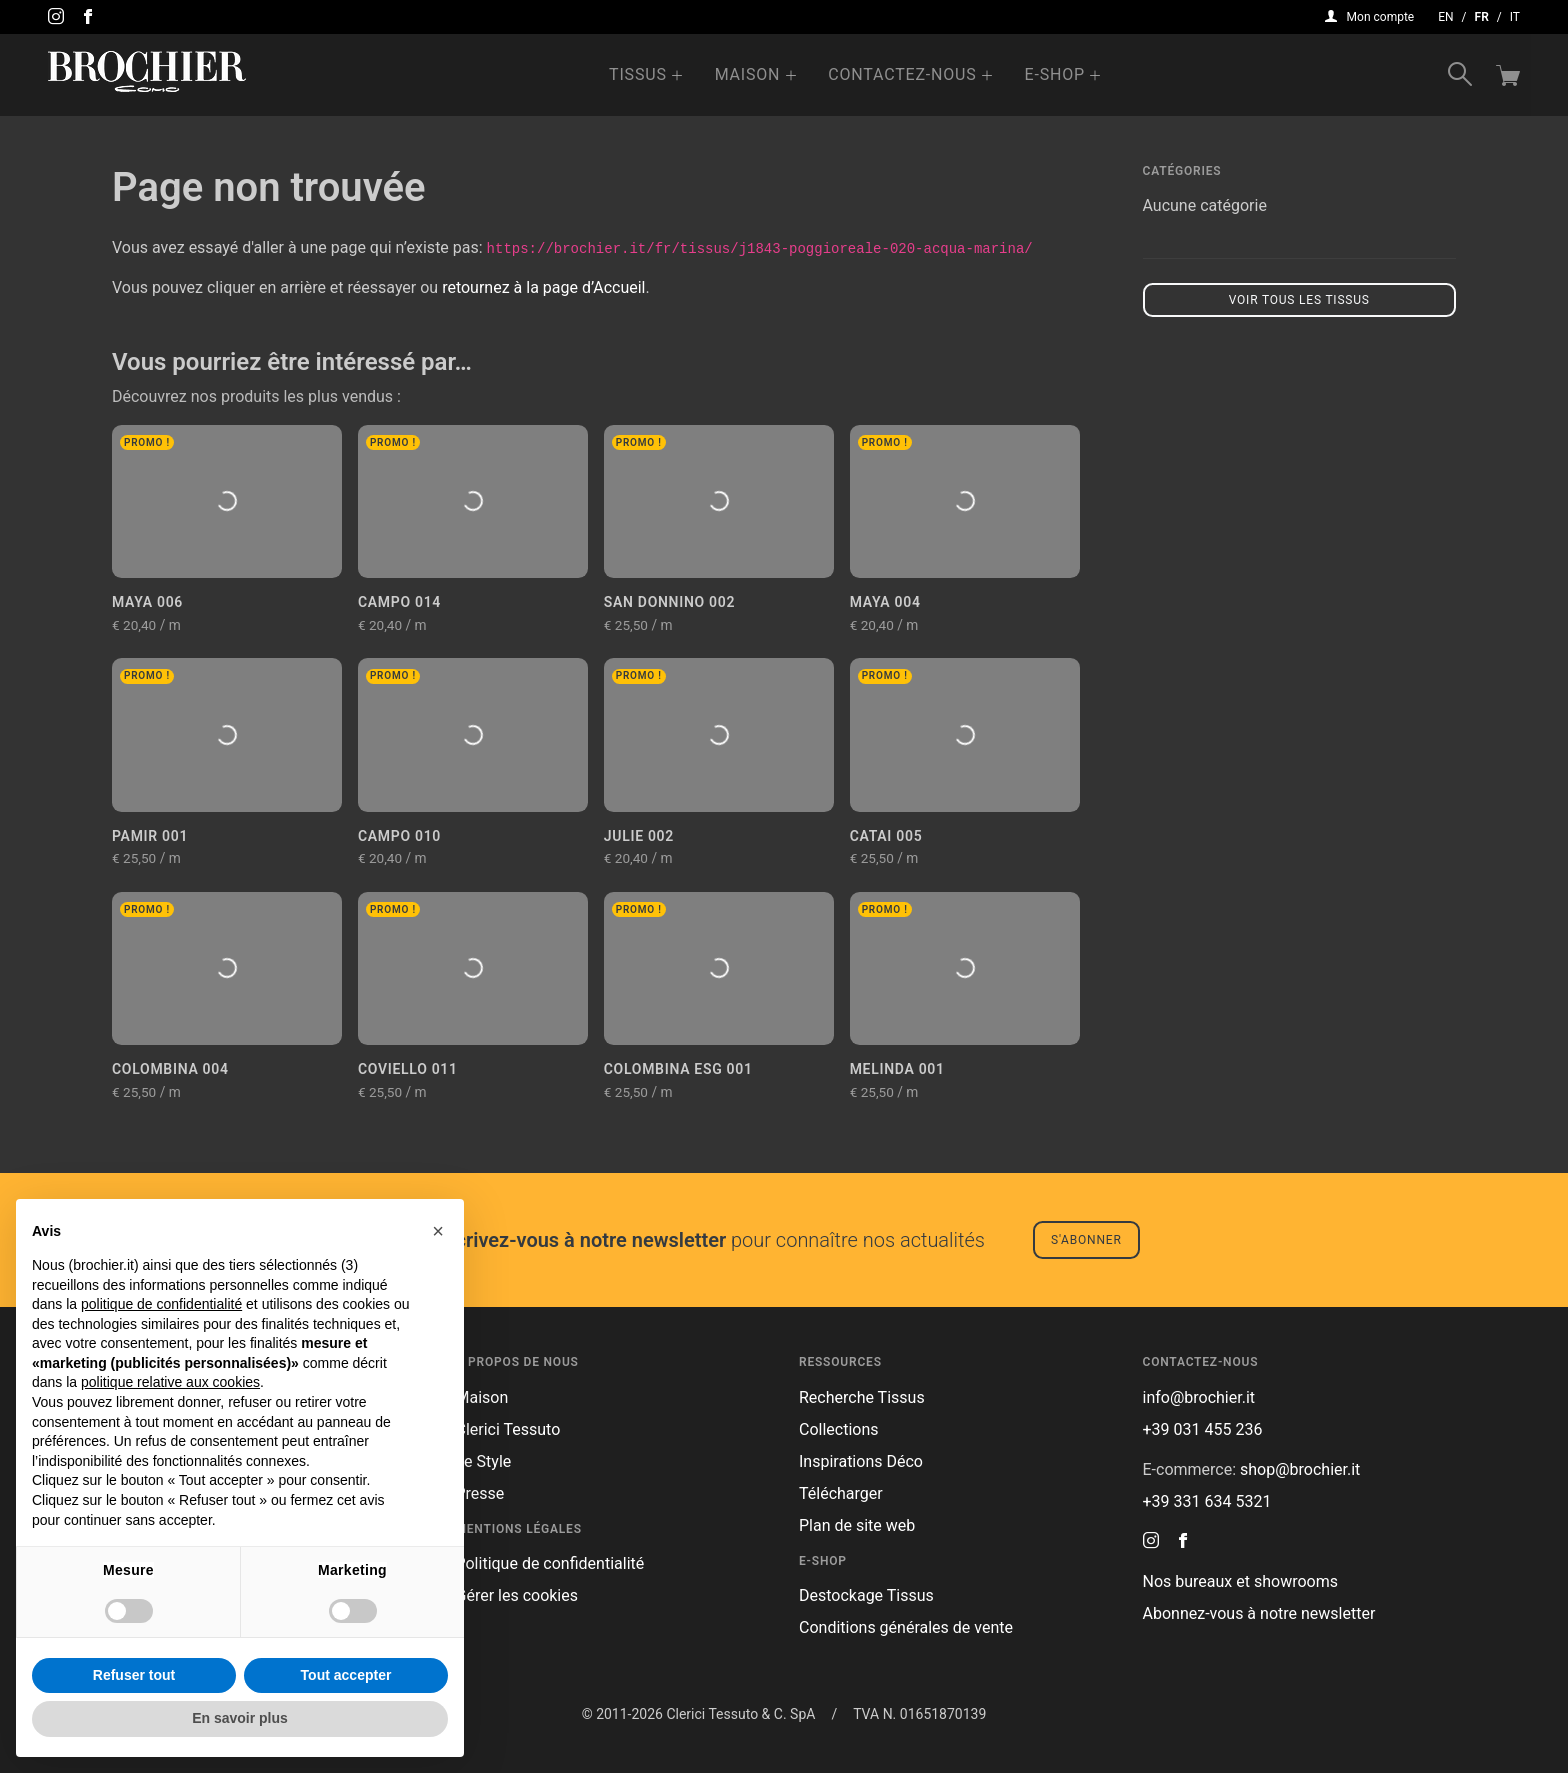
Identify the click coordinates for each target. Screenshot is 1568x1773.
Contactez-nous (902, 74)
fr (1482, 17)
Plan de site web (857, 1525)
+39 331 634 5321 (1207, 1501)
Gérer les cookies (517, 1595)
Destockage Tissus (866, 1595)
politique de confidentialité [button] (161, 1304)
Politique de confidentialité (550, 1563)
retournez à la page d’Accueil (543, 287)
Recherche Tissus (862, 1397)
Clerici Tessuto (508, 1429)
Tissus (638, 74)
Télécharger (841, 1493)
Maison (748, 74)
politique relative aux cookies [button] (170, 1382)
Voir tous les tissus (1299, 300)
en (1445, 17)
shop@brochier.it (1300, 1469)
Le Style (484, 1461)
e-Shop (1055, 74)
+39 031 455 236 (1203, 1429)
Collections (839, 1429)
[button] (438, 1231)
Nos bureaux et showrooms (1240, 1581)
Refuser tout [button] (134, 1675)
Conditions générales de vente (906, 1627)
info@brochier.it (1199, 1397)
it (1515, 17)
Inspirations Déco (861, 1461)
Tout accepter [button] (346, 1675)
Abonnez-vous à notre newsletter (1259, 1613)
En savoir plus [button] (240, 1718)
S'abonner (1086, 1240)
